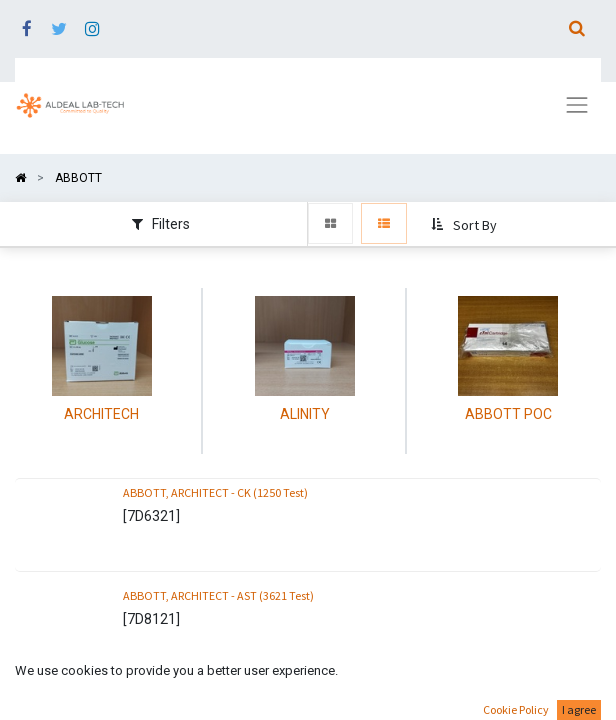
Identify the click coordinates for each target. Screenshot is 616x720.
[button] (466, 225)
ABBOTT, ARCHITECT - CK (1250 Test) (215, 492)
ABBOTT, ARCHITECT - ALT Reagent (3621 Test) (240, 698)
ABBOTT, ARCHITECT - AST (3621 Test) (218, 595)
